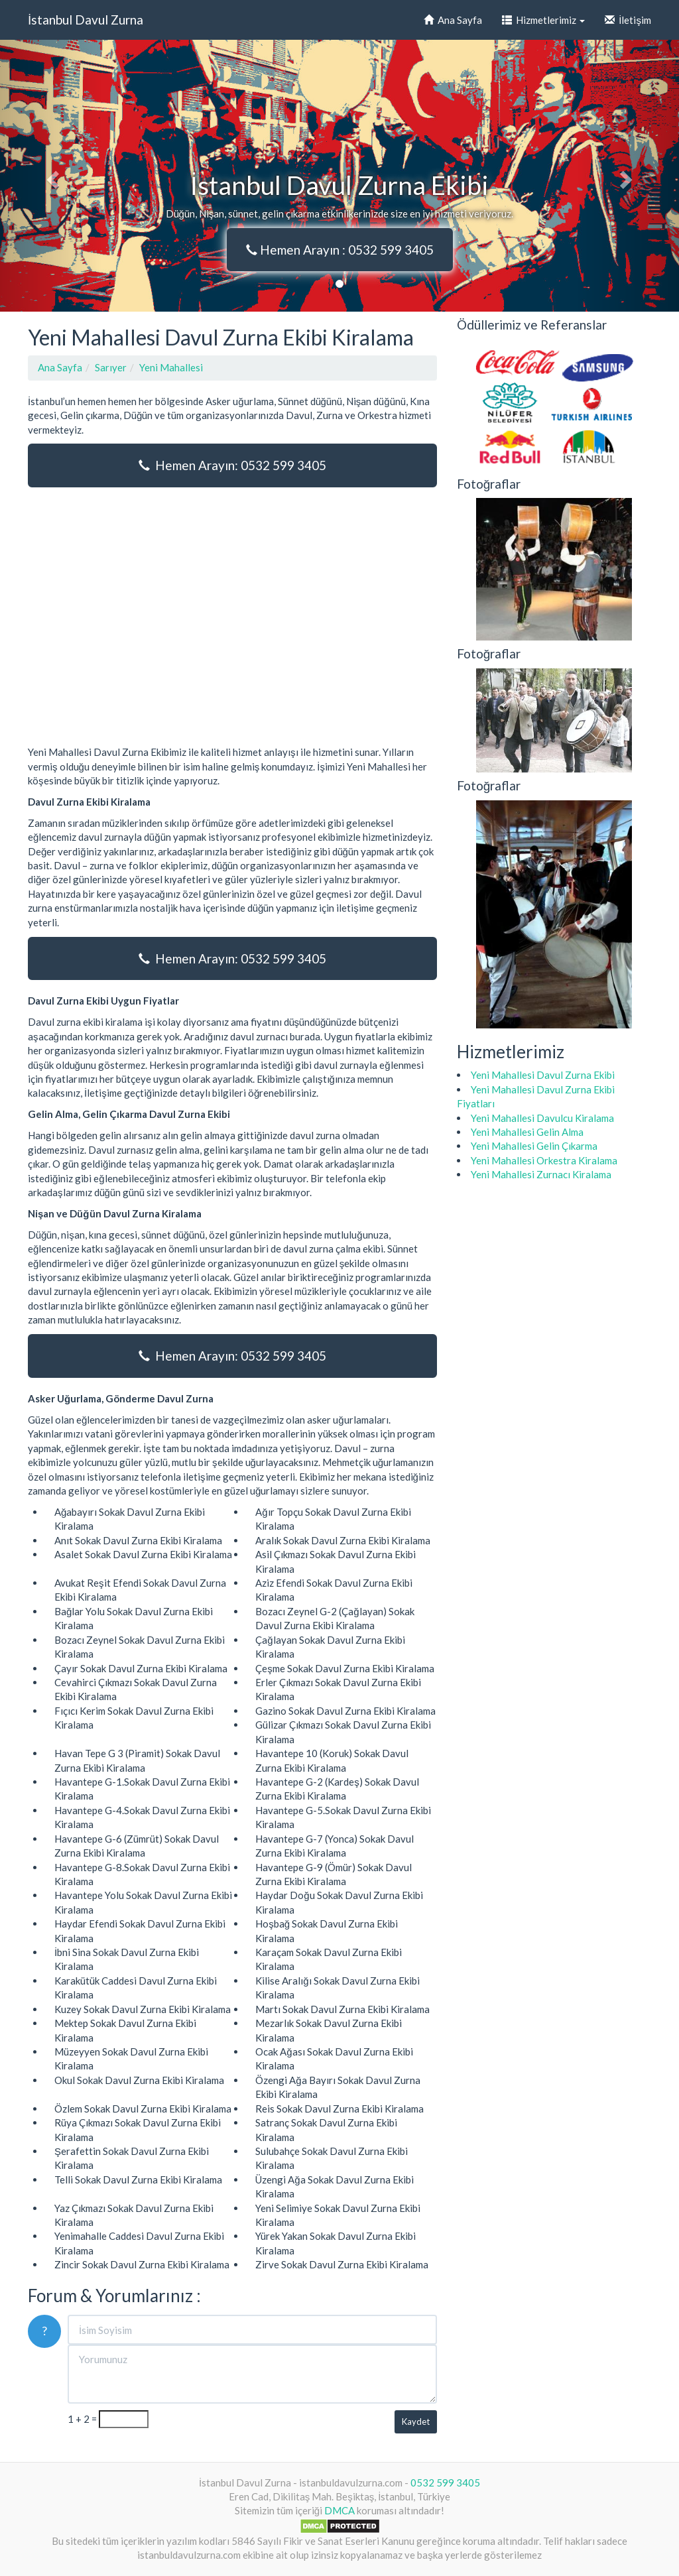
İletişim (628, 20)
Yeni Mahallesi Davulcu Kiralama (542, 1118)
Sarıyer (111, 367)
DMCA (339, 2510)
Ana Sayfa (453, 20)
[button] (51, 176)
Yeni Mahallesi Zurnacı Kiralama (541, 1174)
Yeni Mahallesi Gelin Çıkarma (534, 1146)
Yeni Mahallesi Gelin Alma (527, 1132)
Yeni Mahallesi (171, 367)
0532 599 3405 (445, 2482)
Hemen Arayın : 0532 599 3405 (340, 249)
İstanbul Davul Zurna (85, 19)
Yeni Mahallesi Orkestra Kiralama (544, 1160)
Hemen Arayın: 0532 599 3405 (232, 465)
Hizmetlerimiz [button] (543, 20)
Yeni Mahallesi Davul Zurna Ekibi (543, 1075)
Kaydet (416, 2421)
